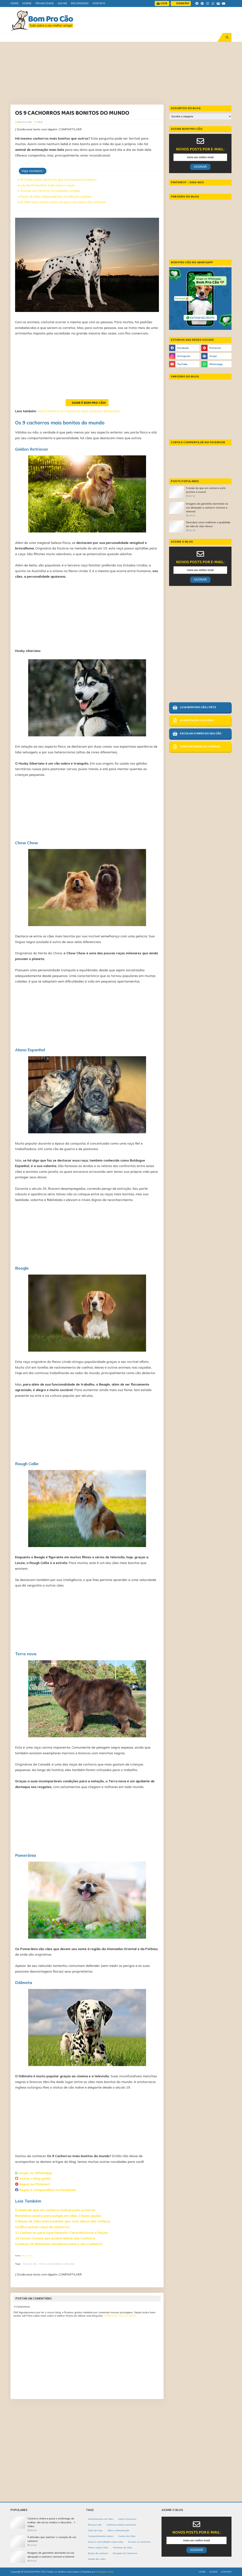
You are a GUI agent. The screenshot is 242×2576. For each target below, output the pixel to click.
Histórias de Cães (122, 2547)
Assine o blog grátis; (33, 2178)
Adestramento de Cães (100, 2519)
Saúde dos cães (97, 2559)
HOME (14, 3)
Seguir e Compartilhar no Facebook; (45, 2190)
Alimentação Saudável (197, 720)
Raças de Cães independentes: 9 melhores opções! (55, 196)
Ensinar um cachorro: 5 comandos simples (50, 191)
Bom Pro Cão (25, 122)
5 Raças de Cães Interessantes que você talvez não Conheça (62, 2221)
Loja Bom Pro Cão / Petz (198, 707)
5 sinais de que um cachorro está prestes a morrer (55, 2210)
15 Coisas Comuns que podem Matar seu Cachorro (55, 2238)
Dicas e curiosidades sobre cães (57, 2263)
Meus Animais (27, 2255)
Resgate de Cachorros (125, 2553)
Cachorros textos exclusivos (121, 2524)
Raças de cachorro (98, 2553)
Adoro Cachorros (127, 2519)
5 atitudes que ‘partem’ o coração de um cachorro (51, 2539)
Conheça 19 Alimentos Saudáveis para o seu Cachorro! (58, 2244)
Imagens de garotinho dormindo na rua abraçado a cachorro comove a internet (207, 507)
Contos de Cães (127, 2536)
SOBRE (27, 3)
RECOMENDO (80, 3)
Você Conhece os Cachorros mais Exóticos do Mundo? (79, 411)
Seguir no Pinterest (32, 2184)
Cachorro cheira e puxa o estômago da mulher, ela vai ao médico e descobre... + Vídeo (51, 2522)
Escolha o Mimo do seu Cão (200, 733)
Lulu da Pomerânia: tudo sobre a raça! (47, 185)
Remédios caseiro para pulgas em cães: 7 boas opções (58, 2216)
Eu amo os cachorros (139, 2541)
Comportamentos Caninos (200, 746)
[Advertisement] (164, 19)
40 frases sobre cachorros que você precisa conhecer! (58, 179)
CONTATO (98, 3)
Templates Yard (104, 2571)
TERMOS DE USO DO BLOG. (120, 2315)
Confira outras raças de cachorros (42, 2227)
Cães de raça (95, 2530)
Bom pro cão (30, 2263)
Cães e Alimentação (118, 2530)
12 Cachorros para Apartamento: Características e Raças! (61, 2232)
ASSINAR (200, 166)
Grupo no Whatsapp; (33, 2173)
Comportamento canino (100, 2536)
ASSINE (62, 3)
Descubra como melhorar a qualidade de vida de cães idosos (208, 524)
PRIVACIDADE (44, 3)
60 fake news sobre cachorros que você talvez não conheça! (63, 202)
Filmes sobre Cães (98, 2547)
